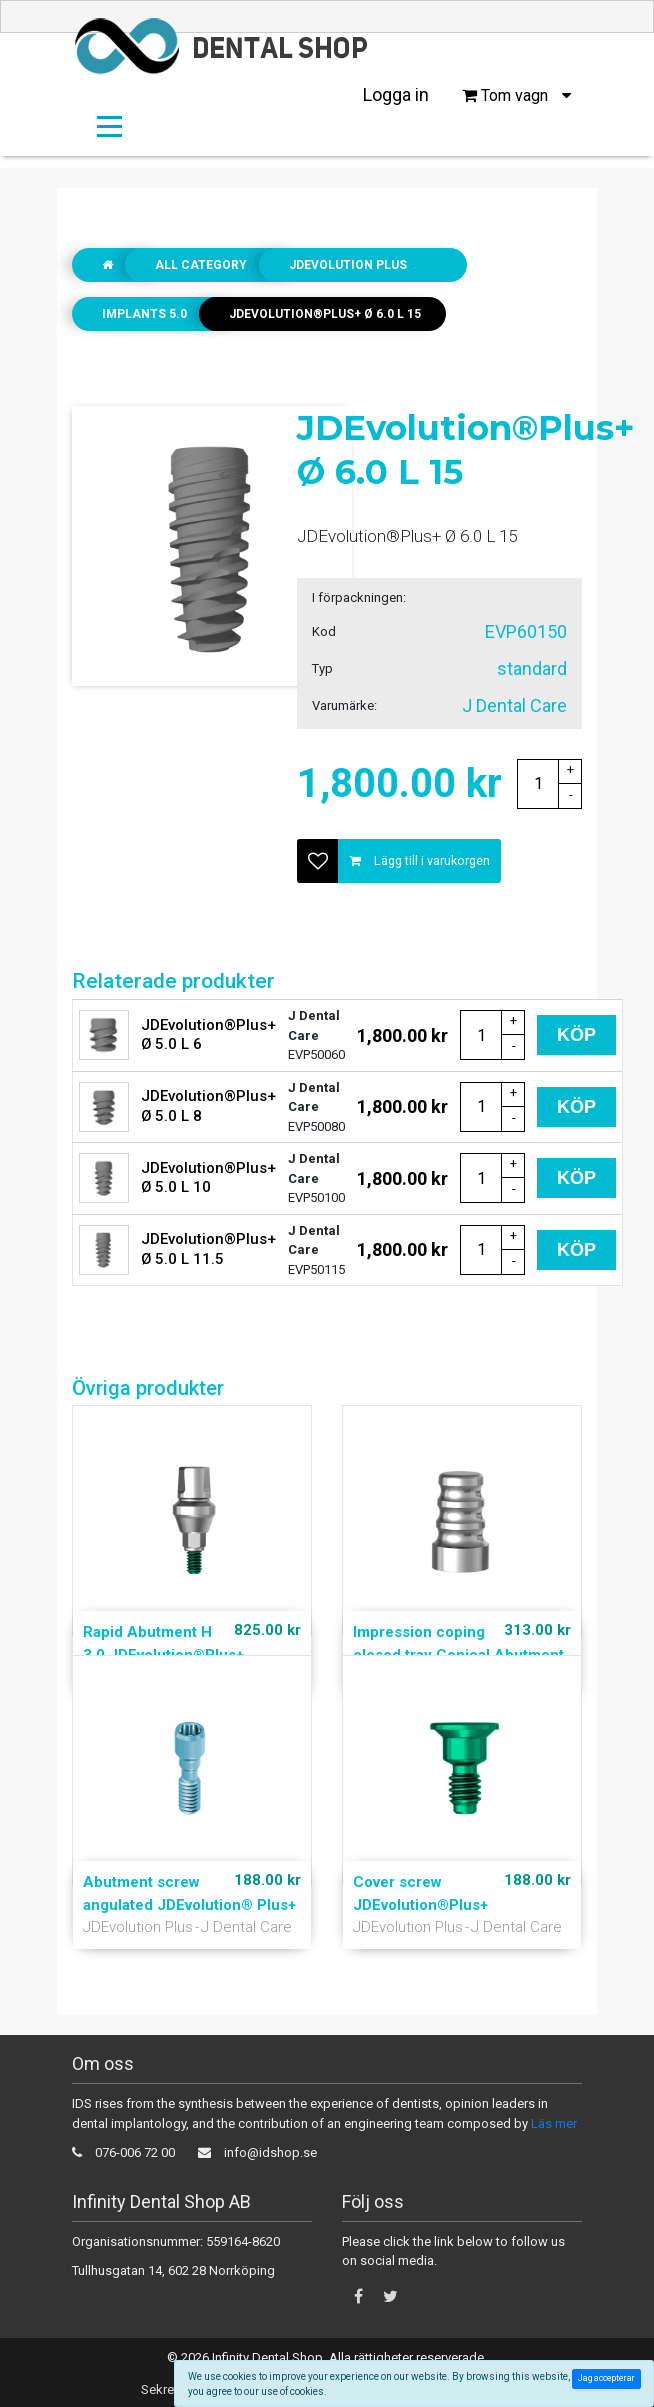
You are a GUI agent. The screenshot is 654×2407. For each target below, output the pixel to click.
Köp (576, 1035)
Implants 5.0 (144, 314)
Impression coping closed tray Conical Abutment (458, 1643)
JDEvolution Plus (348, 265)
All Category (201, 265)
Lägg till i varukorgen (419, 860)
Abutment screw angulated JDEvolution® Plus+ (189, 1893)
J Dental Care (246, 1927)
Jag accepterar (608, 2378)
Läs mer (554, 2123)
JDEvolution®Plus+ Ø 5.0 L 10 (208, 1178)
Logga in (396, 94)
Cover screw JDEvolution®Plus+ (420, 1893)
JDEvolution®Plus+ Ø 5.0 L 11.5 (208, 1249)
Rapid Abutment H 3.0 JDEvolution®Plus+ (163, 1643)
